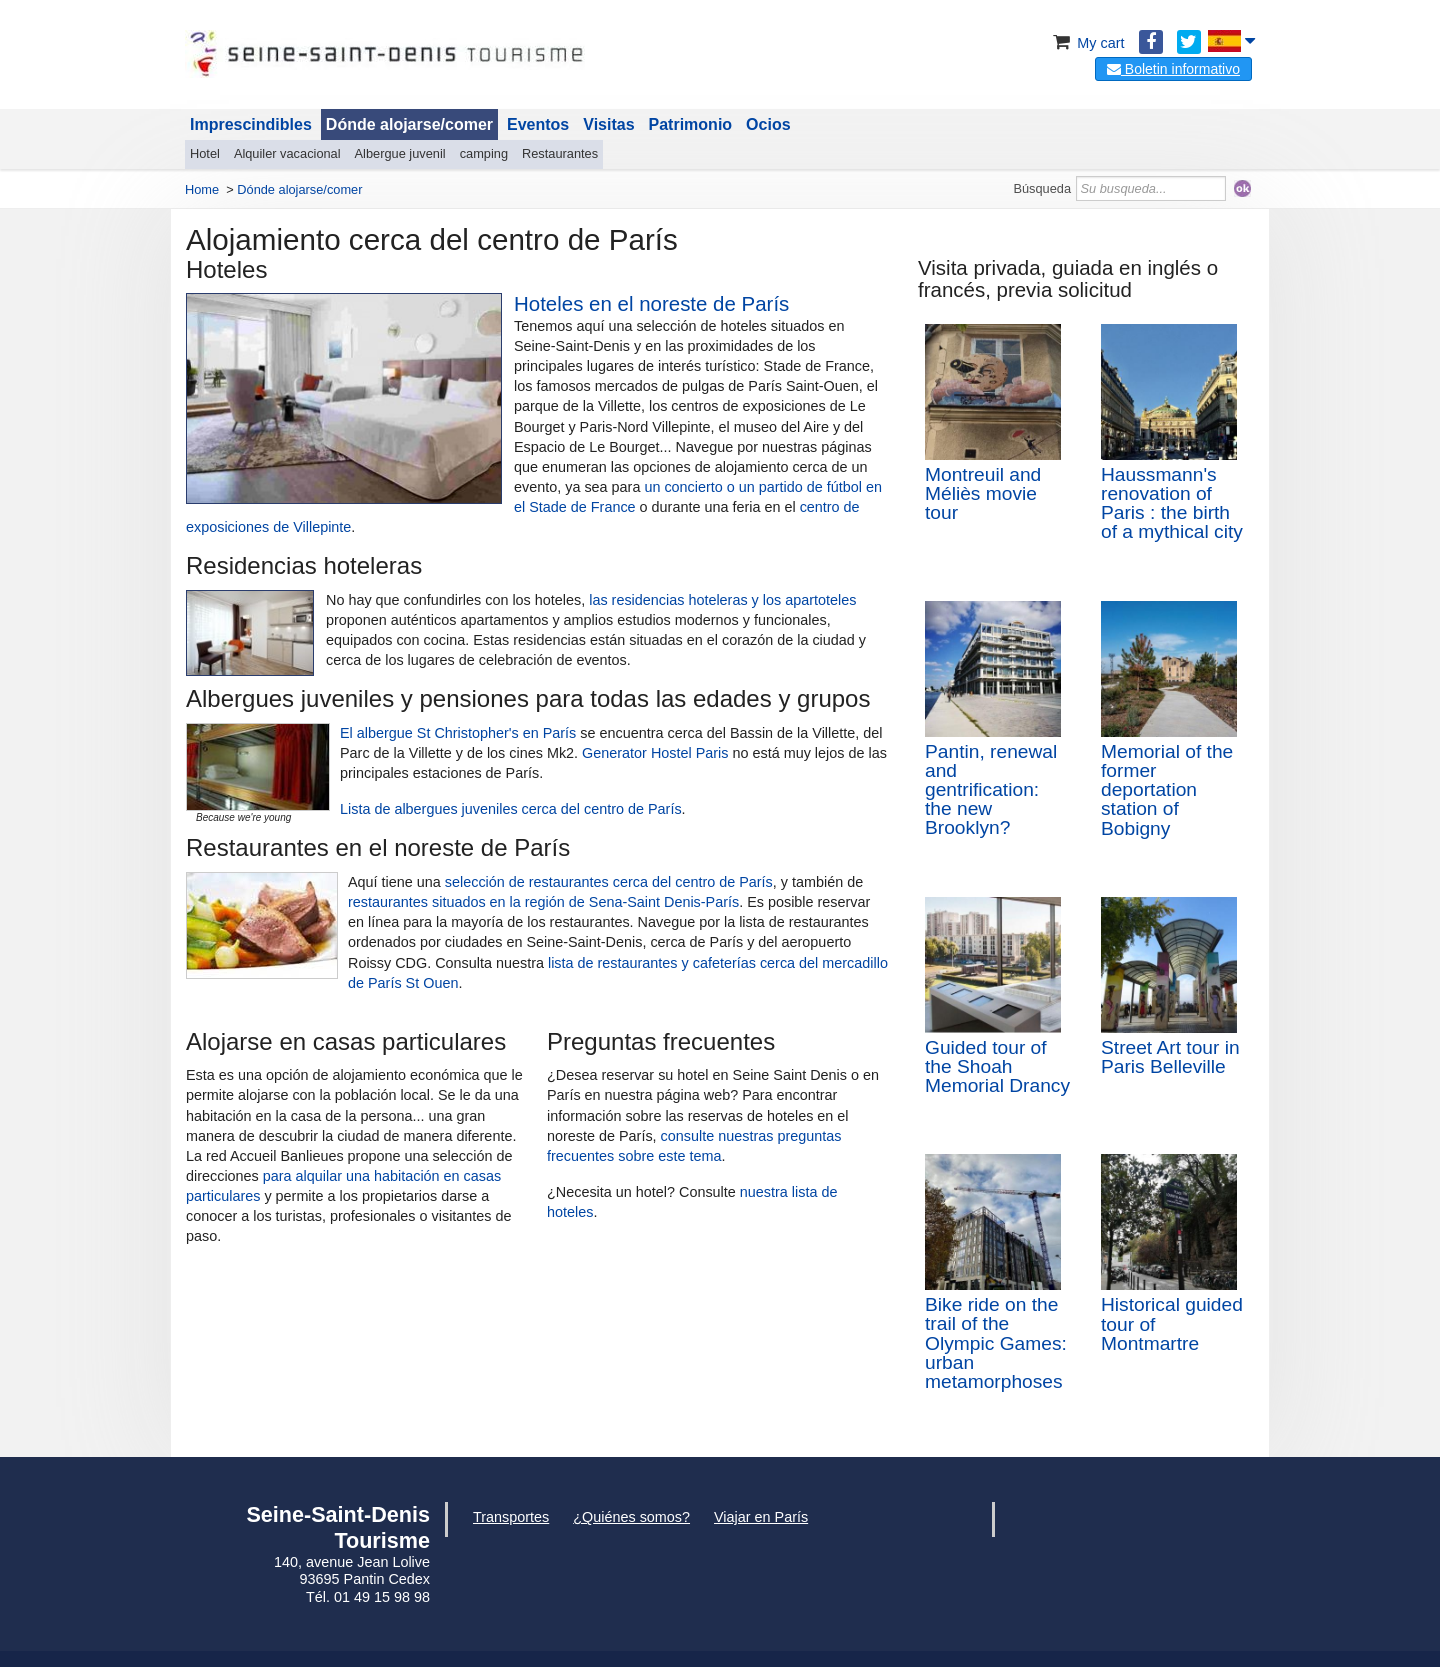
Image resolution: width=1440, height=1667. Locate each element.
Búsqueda (1042, 188)
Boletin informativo (1173, 69)
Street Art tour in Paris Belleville (1170, 1057)
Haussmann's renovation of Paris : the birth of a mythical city (1172, 503)
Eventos (538, 124)
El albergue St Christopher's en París (458, 733)
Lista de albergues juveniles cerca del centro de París (511, 809)
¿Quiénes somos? (631, 1517)
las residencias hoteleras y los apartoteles (722, 600)
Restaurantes (560, 153)
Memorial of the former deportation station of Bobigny (1167, 790)
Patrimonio (691, 124)
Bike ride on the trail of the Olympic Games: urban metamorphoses (996, 1343)
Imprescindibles (251, 124)
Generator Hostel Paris (655, 753)
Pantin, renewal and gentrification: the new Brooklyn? (991, 790)
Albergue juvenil (400, 153)
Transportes (511, 1517)
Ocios (768, 124)
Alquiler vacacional (287, 153)
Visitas (608, 124)
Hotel (205, 153)
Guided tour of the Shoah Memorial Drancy (997, 1066)
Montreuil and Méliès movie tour (983, 493)
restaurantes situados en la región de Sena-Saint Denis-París (543, 902)
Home (202, 189)
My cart (1086, 43)
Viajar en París (761, 1517)
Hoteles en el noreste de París (651, 303)
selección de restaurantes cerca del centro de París (609, 882)
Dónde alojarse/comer (409, 124)
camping (484, 153)
